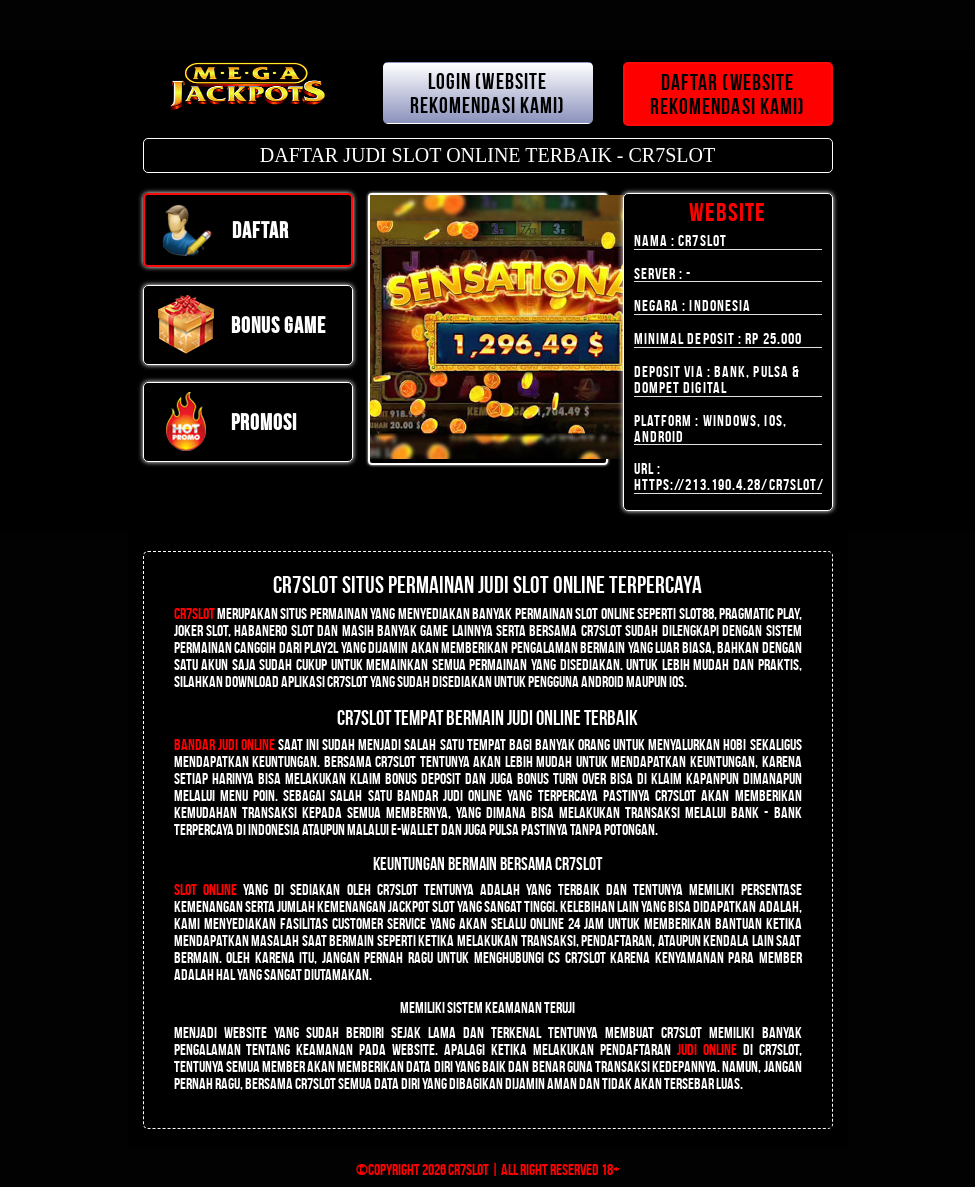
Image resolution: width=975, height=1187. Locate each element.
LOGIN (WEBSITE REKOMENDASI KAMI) (488, 93)
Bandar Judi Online (224, 744)
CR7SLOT (194, 613)
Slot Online (205, 889)
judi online (707, 1049)
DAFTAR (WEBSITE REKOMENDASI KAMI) (728, 94)
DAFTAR (223, 230)
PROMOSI (227, 422)
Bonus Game (241, 325)
